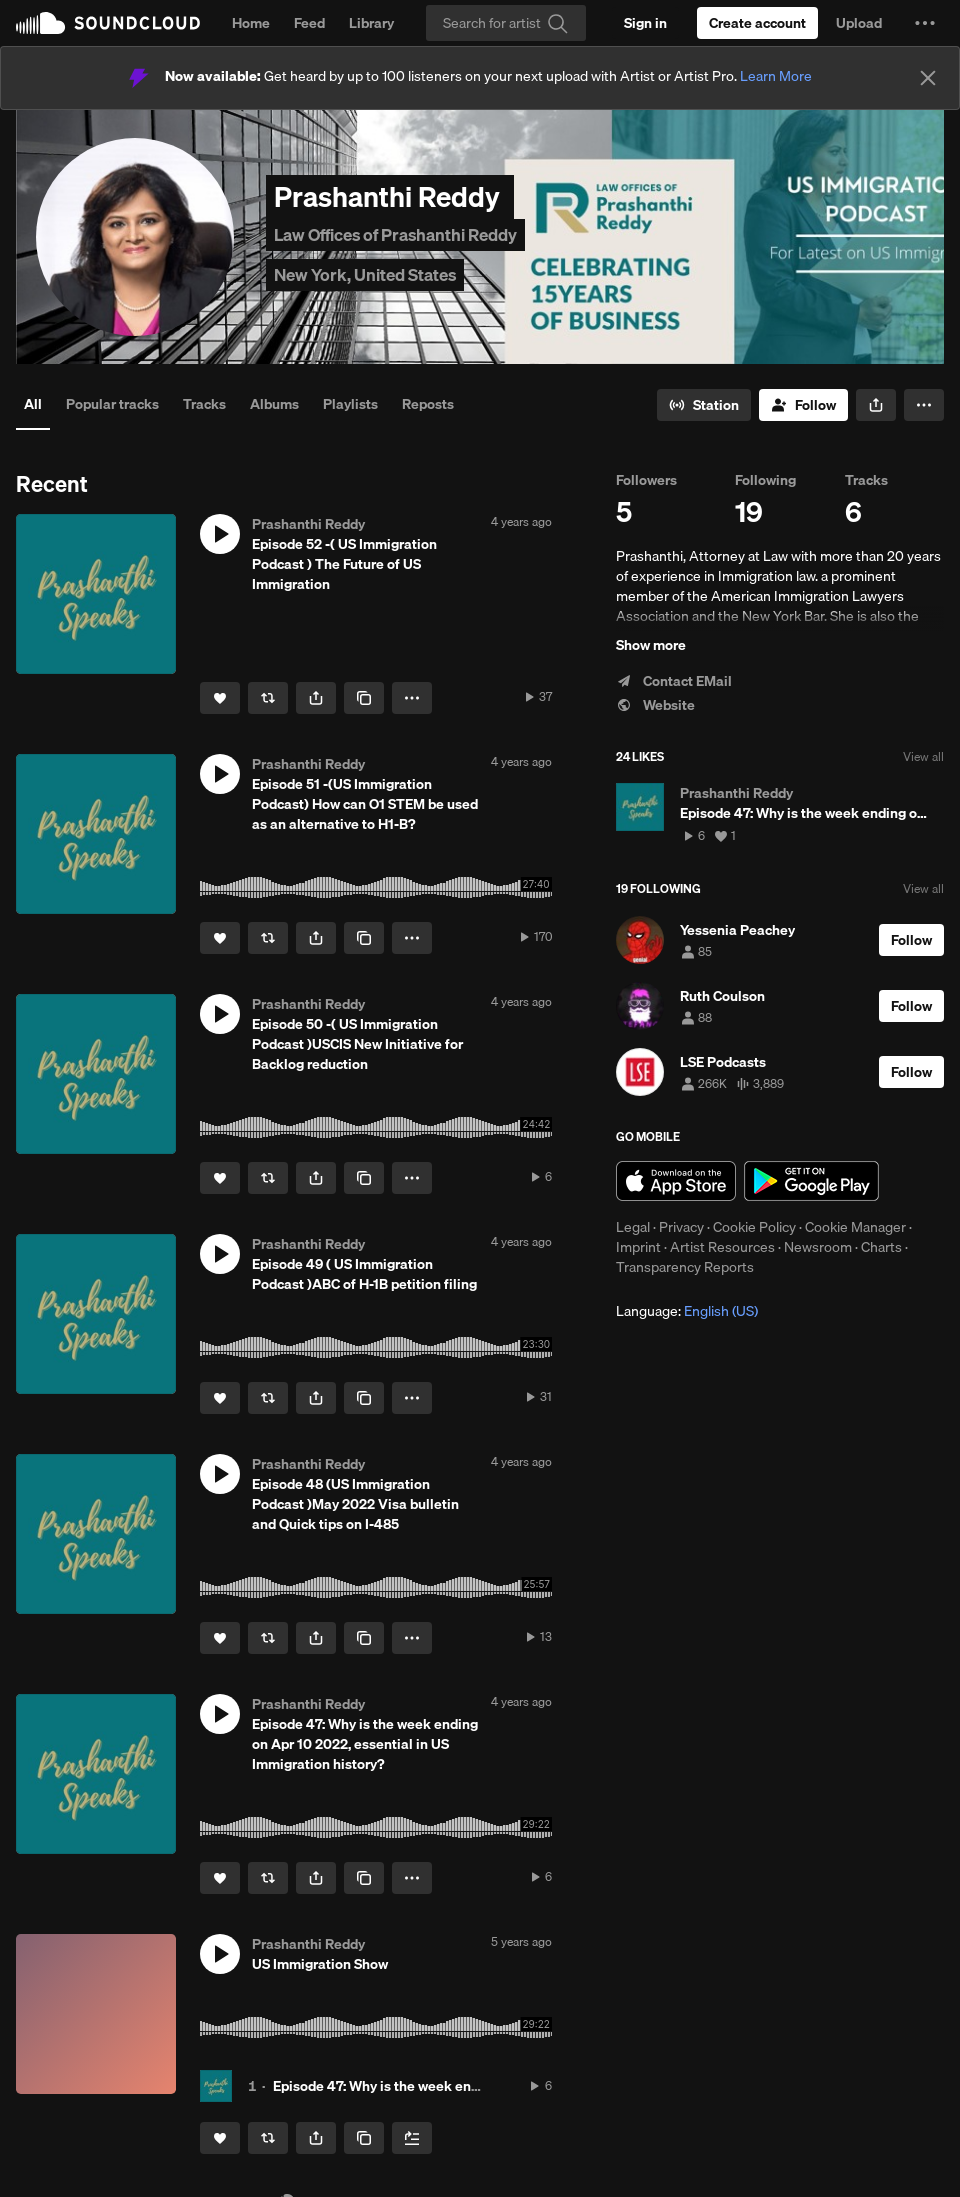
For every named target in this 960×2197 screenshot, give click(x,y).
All (33, 404)
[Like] (220, 698)
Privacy (681, 1227)
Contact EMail (674, 681)
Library (371, 23)
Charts (881, 1247)
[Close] (928, 78)
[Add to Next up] (412, 2138)
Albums (274, 404)
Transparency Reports (685, 1267)
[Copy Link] (364, 698)
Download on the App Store (676, 1181)
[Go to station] (704, 405)
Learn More (776, 76)
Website (655, 705)
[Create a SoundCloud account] (757, 23)
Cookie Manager (855, 1227)
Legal (633, 1227)
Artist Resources (722, 1247)
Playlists (350, 404)
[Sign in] (645, 23)
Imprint (638, 1247)
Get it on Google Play (811, 1181)
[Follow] (803, 405)
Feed (309, 23)
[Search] (506, 23)
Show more (651, 645)
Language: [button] (687, 1311)
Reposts (428, 404)
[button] (925, 23)
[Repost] (268, 698)
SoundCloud (108, 23)
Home (251, 23)
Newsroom (818, 1247)
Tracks (204, 404)
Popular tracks (112, 404)
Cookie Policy (754, 1227)
